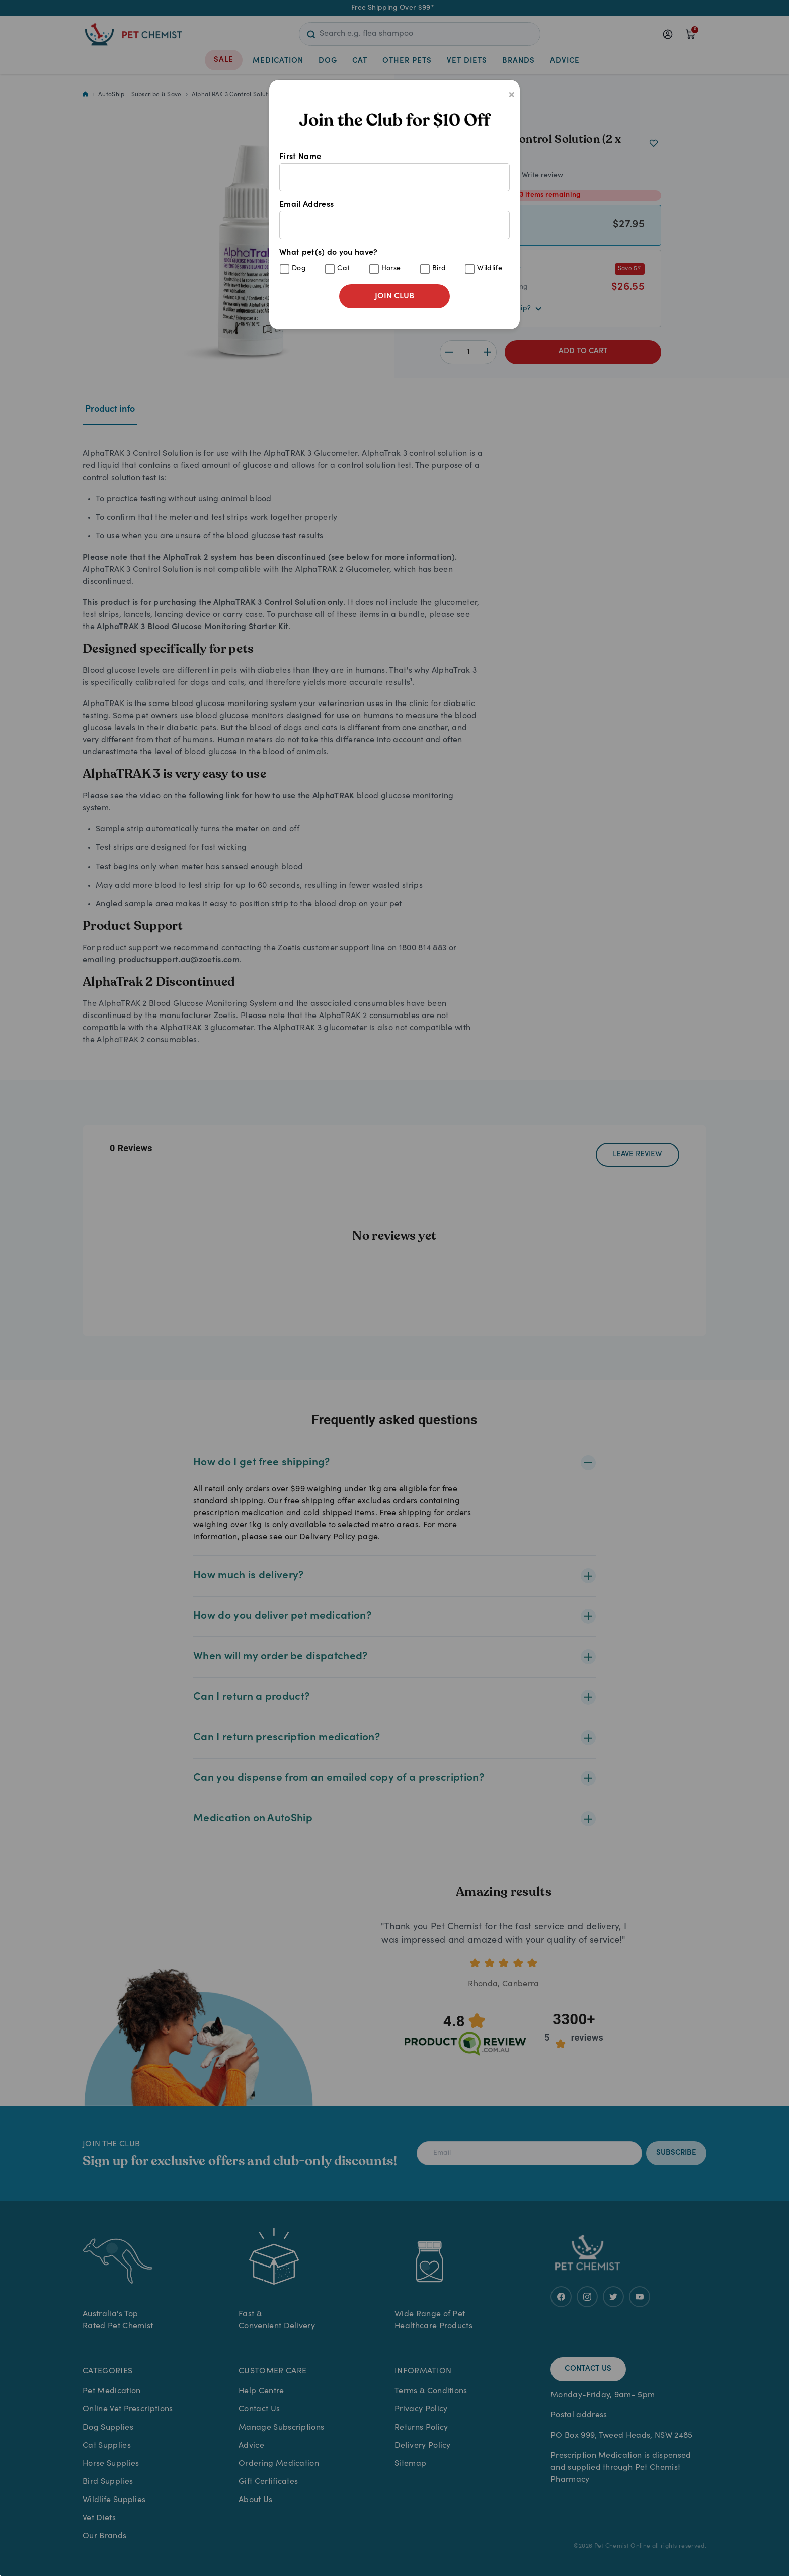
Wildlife (489, 268)
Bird (439, 268)
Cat (343, 268)
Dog (299, 268)
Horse (391, 268)
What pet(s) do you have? (394, 261)
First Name (394, 172)
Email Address (394, 220)
